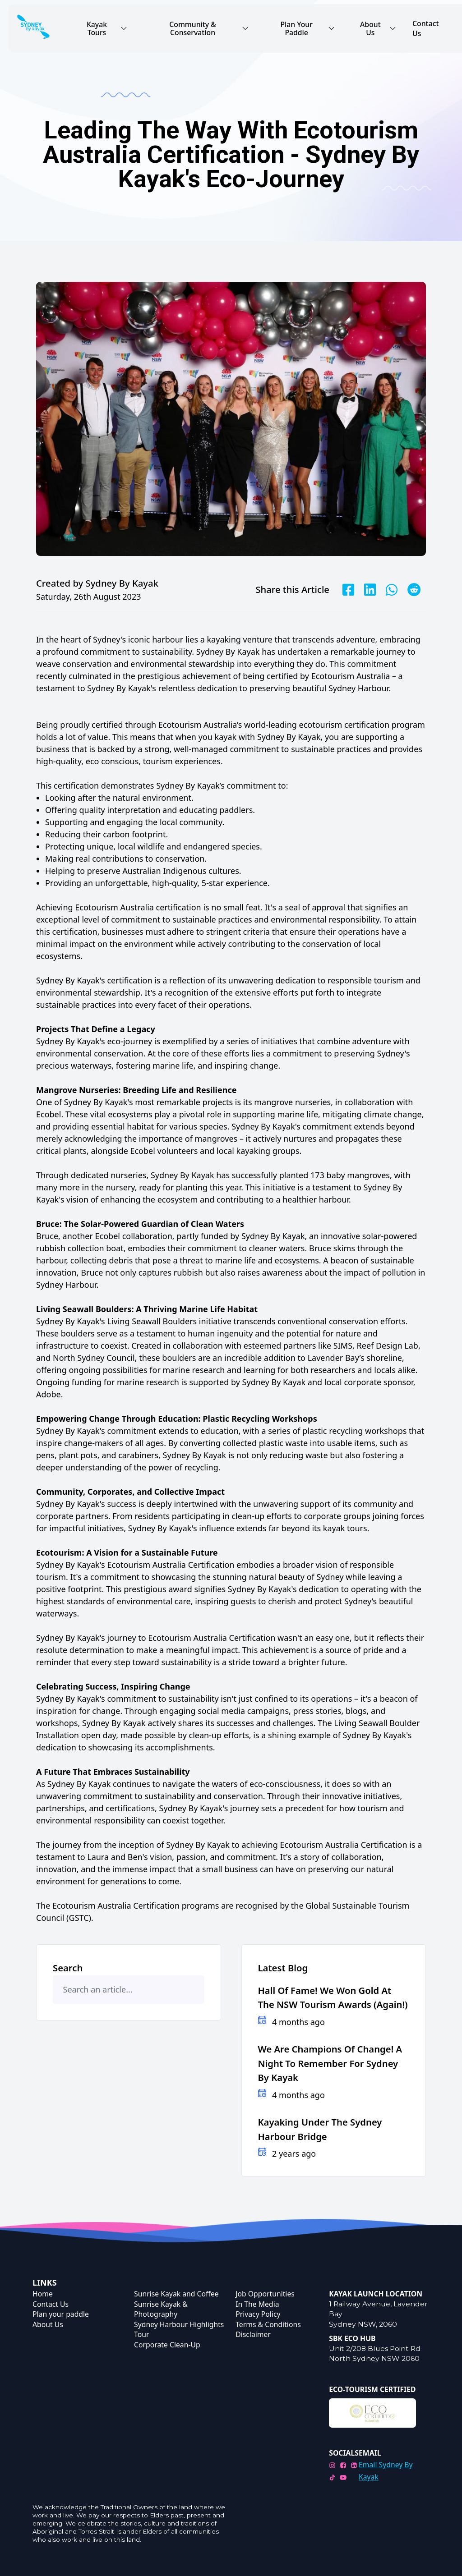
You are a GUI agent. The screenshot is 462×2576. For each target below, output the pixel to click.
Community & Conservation (209, 28)
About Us (378, 28)
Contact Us (425, 28)
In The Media (257, 2304)
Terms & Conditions (268, 2324)
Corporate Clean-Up (167, 2345)
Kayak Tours (107, 28)
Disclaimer (253, 2334)
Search (68, 1967)
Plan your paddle (60, 2314)
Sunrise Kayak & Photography (161, 2309)
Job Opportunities (265, 2294)
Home (42, 2294)
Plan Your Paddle (307, 28)
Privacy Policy (258, 2314)
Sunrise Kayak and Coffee (176, 2294)
